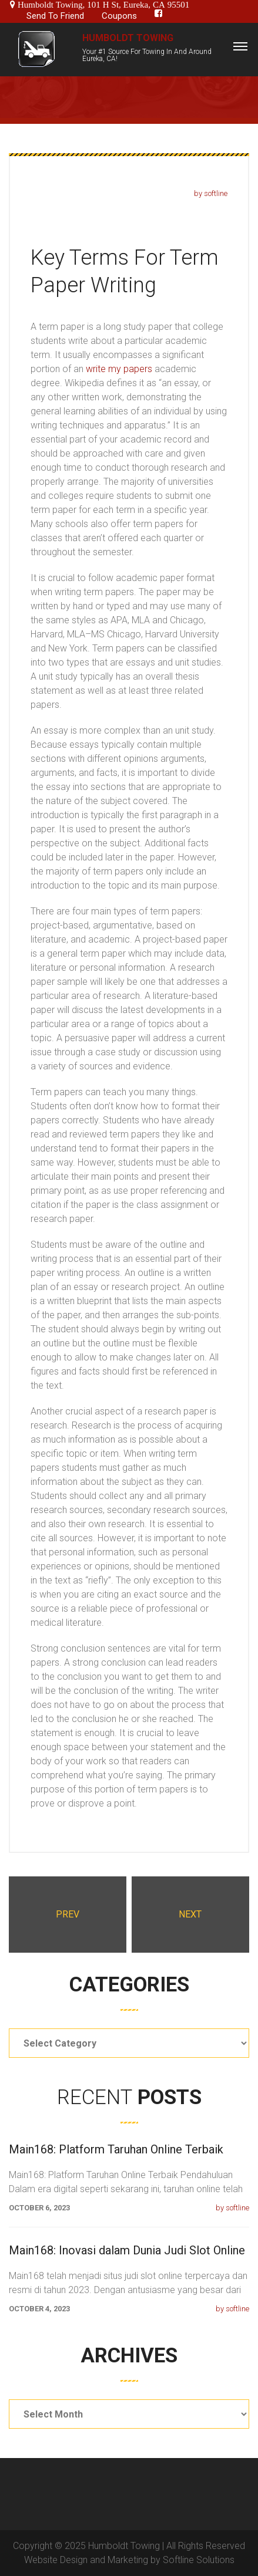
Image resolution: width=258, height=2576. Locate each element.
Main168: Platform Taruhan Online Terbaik (116, 2149)
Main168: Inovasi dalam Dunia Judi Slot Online (127, 2250)
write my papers (119, 368)
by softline (210, 193)
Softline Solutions (198, 2559)
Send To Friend (55, 16)
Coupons (119, 16)
